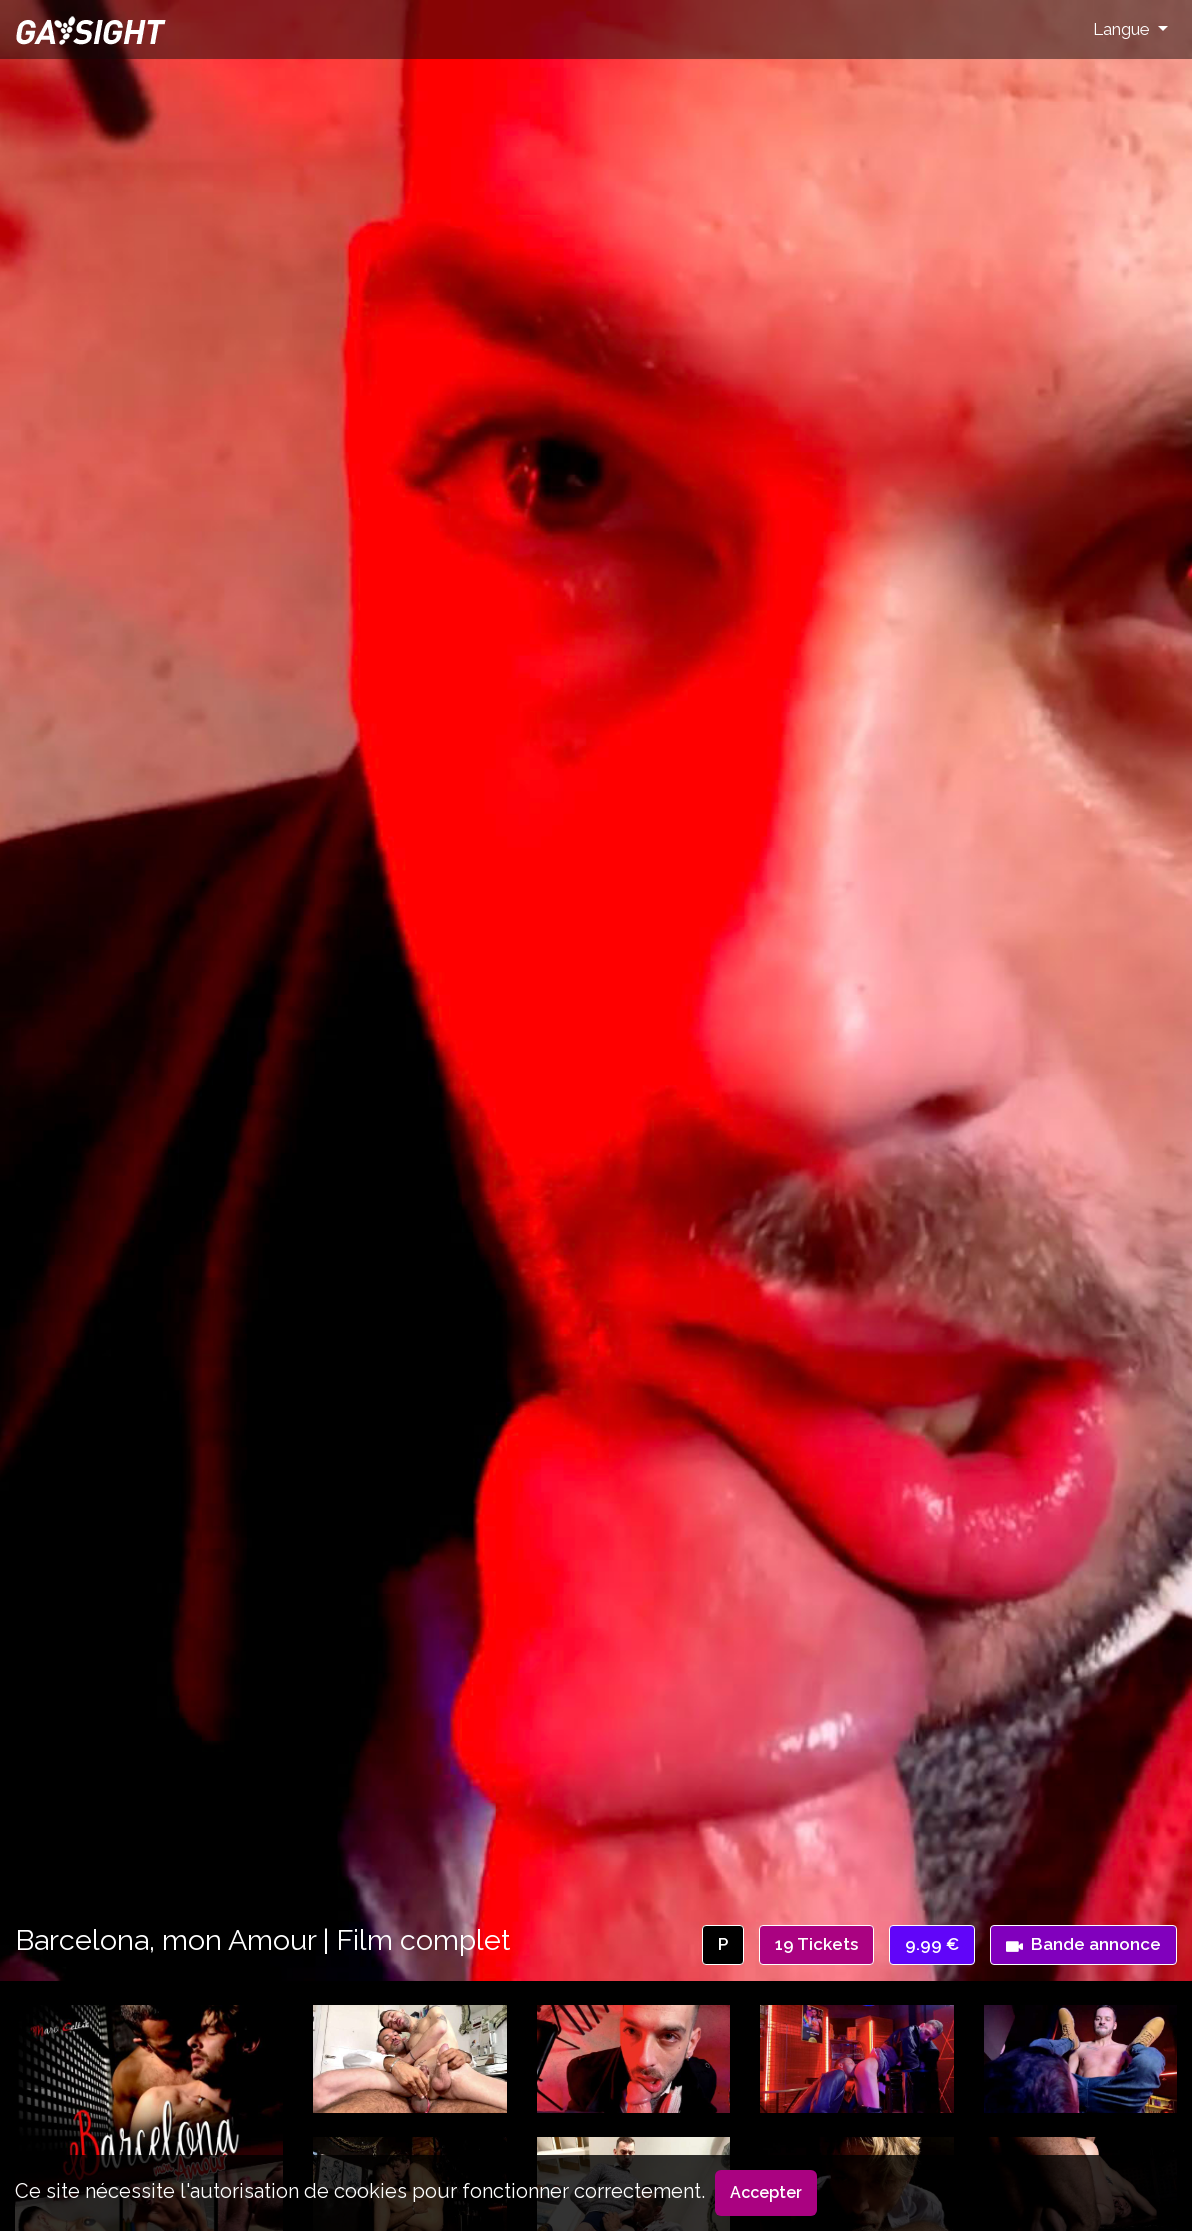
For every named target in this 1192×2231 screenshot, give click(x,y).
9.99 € (932, 1944)
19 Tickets (816, 1944)
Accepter (766, 2192)
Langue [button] (1123, 29)
